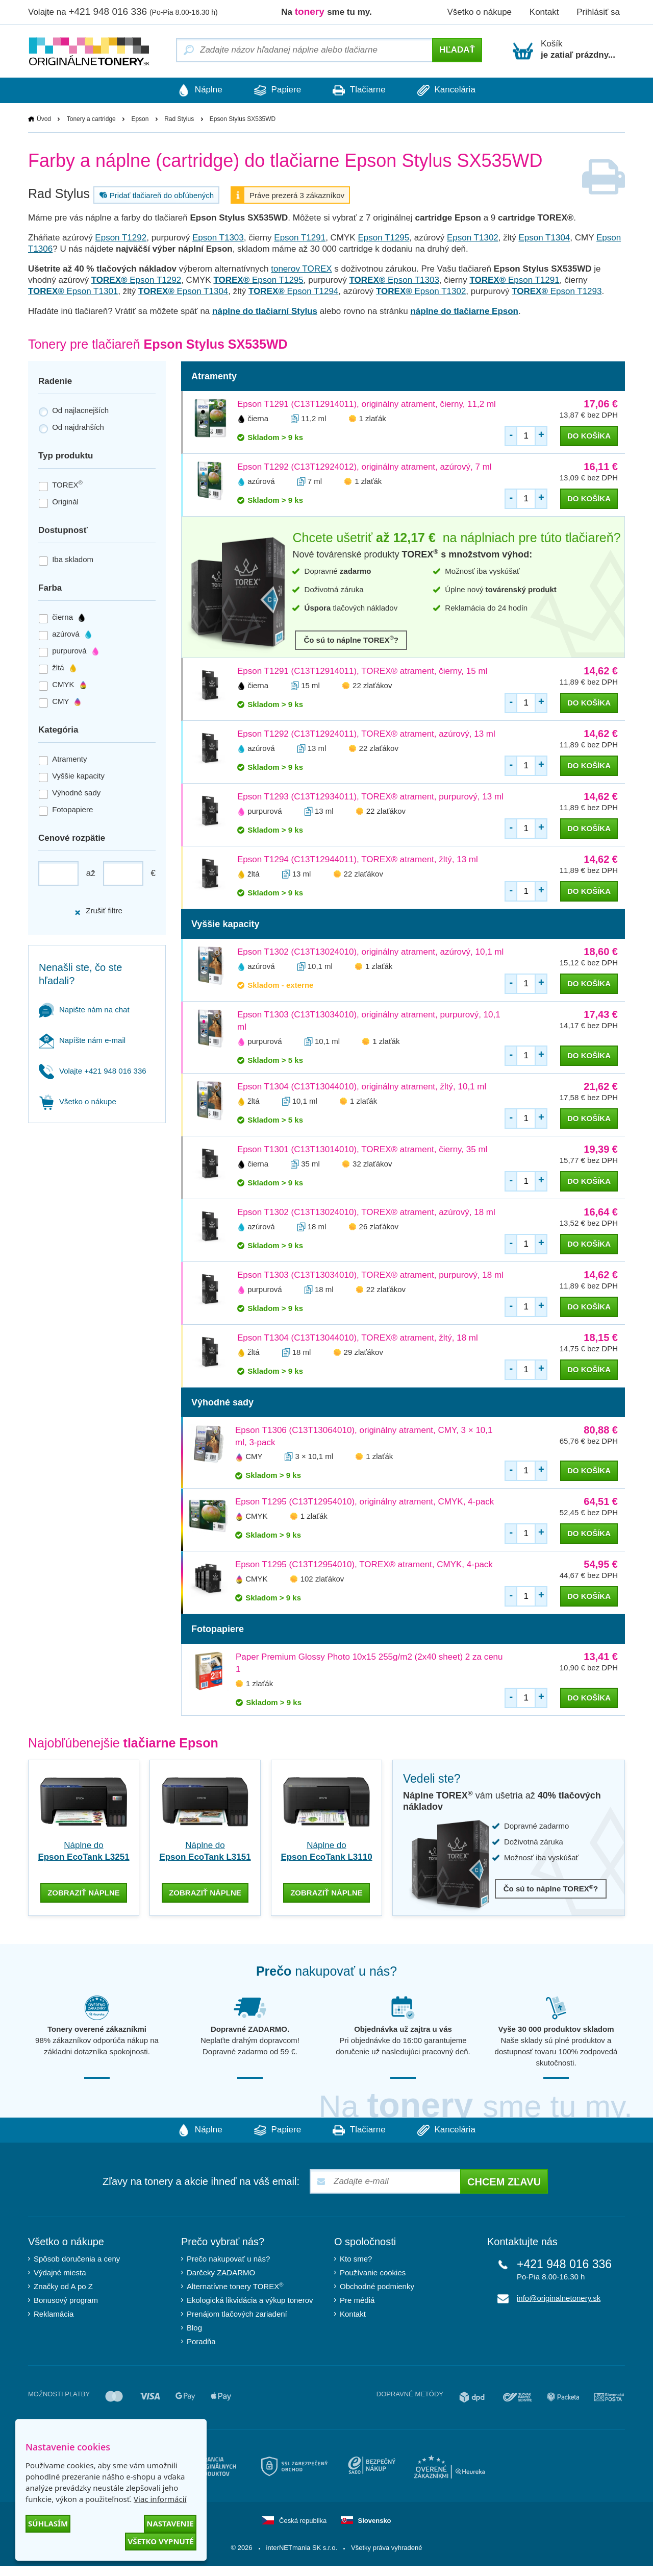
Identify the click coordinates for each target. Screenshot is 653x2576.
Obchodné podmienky (377, 2285)
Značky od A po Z (63, 2285)
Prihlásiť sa (598, 12)
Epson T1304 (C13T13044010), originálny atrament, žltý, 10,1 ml (361, 1086)
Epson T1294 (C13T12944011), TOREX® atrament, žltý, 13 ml (357, 859)
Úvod (44, 119)
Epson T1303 (218, 237)
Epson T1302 (472, 237)
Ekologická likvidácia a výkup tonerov (250, 2299)
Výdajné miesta (60, 2271)
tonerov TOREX (301, 269)
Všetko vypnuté (161, 2541)
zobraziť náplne (83, 1891)
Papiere (275, 90)
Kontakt (544, 12)
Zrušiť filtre (98, 911)
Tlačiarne (361, 90)
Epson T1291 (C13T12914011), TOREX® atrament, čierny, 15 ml (362, 671)
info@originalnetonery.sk (558, 2297)
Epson (139, 119)
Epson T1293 (556, 291)
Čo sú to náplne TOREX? (351, 639)
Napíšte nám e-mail (82, 1040)
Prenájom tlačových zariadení (237, 2312)
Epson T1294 (293, 291)
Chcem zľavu (504, 2180)
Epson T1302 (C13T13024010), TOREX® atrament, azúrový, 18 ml (366, 1212)
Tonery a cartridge (91, 119)
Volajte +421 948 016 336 (92, 1070)
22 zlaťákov (372, 685)
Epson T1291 (299, 237)
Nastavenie (170, 2523)
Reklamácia (53, 2312)
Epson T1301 (73, 291)
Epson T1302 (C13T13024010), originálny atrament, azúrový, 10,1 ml (370, 952)
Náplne (193, 90)
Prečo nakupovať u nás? (228, 2257)
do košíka (589, 435)
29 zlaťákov (363, 1352)
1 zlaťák (372, 418)
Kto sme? (356, 2257)
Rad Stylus (179, 119)
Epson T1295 (383, 237)
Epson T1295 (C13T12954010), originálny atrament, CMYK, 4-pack (364, 1502)
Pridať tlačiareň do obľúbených (155, 195)
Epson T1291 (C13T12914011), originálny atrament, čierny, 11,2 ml (366, 404)
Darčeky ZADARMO (221, 2271)
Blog (194, 2326)
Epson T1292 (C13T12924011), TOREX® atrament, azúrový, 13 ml (366, 734)
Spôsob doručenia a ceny (77, 2257)
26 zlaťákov (378, 1226)
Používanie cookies (373, 2271)
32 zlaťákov (372, 1163)
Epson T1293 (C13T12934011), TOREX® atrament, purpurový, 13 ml (370, 796)
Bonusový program (66, 2299)
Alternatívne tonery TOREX (235, 2285)
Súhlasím (48, 2523)
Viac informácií (160, 2499)
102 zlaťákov (322, 1579)
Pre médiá (357, 2299)
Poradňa (201, 2340)
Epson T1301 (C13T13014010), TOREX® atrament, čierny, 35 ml (362, 1149)
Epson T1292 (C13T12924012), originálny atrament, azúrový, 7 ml (364, 467)
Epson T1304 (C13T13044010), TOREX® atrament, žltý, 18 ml (357, 1338)
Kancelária (452, 90)
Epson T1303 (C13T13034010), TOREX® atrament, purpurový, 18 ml (370, 1275)
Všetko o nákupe (479, 12)
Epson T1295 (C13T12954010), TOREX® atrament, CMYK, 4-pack (364, 1565)
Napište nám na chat (84, 1009)
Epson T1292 (120, 237)
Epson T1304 (544, 237)
